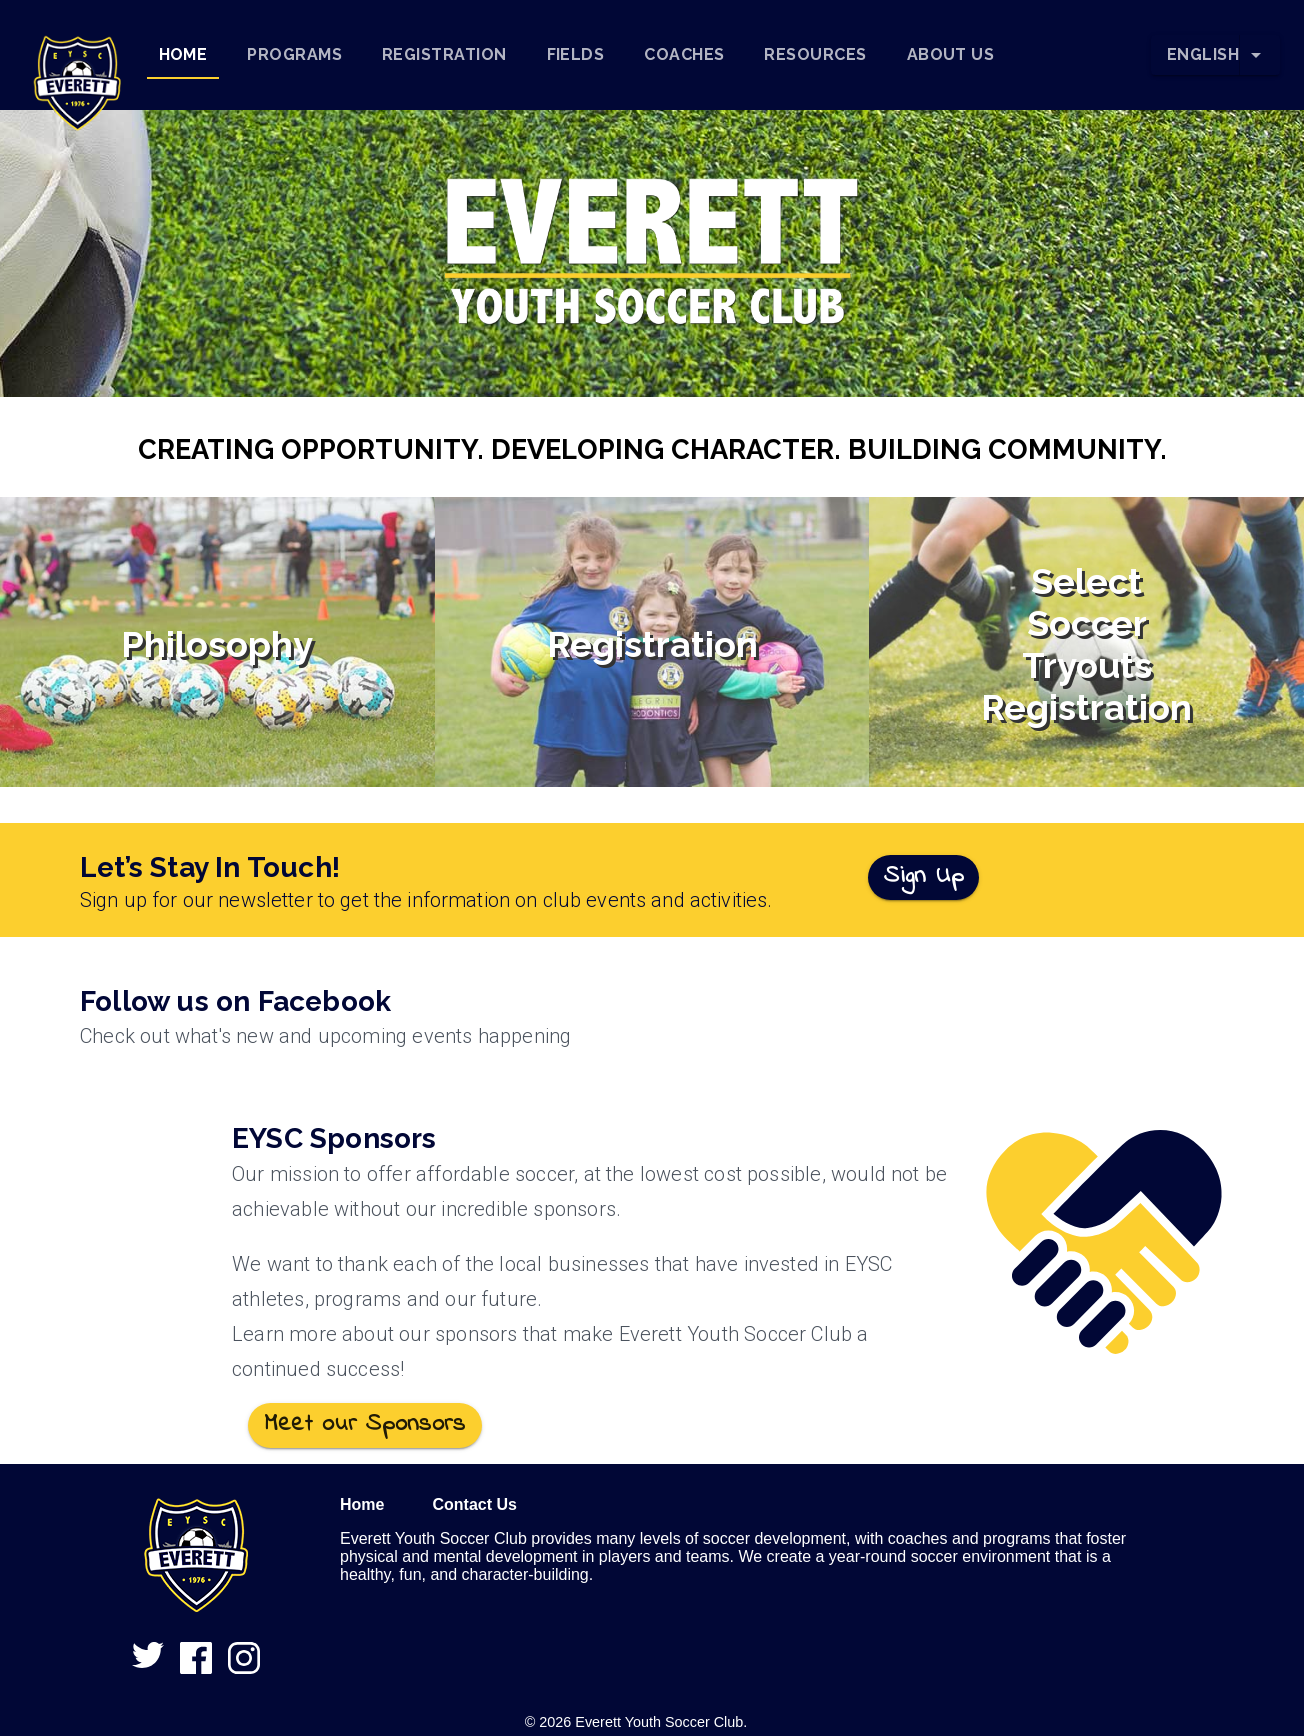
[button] (77, 55)
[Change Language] (1260, 55)
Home (362, 1504)
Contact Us (474, 1504)
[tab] (183, 55)
